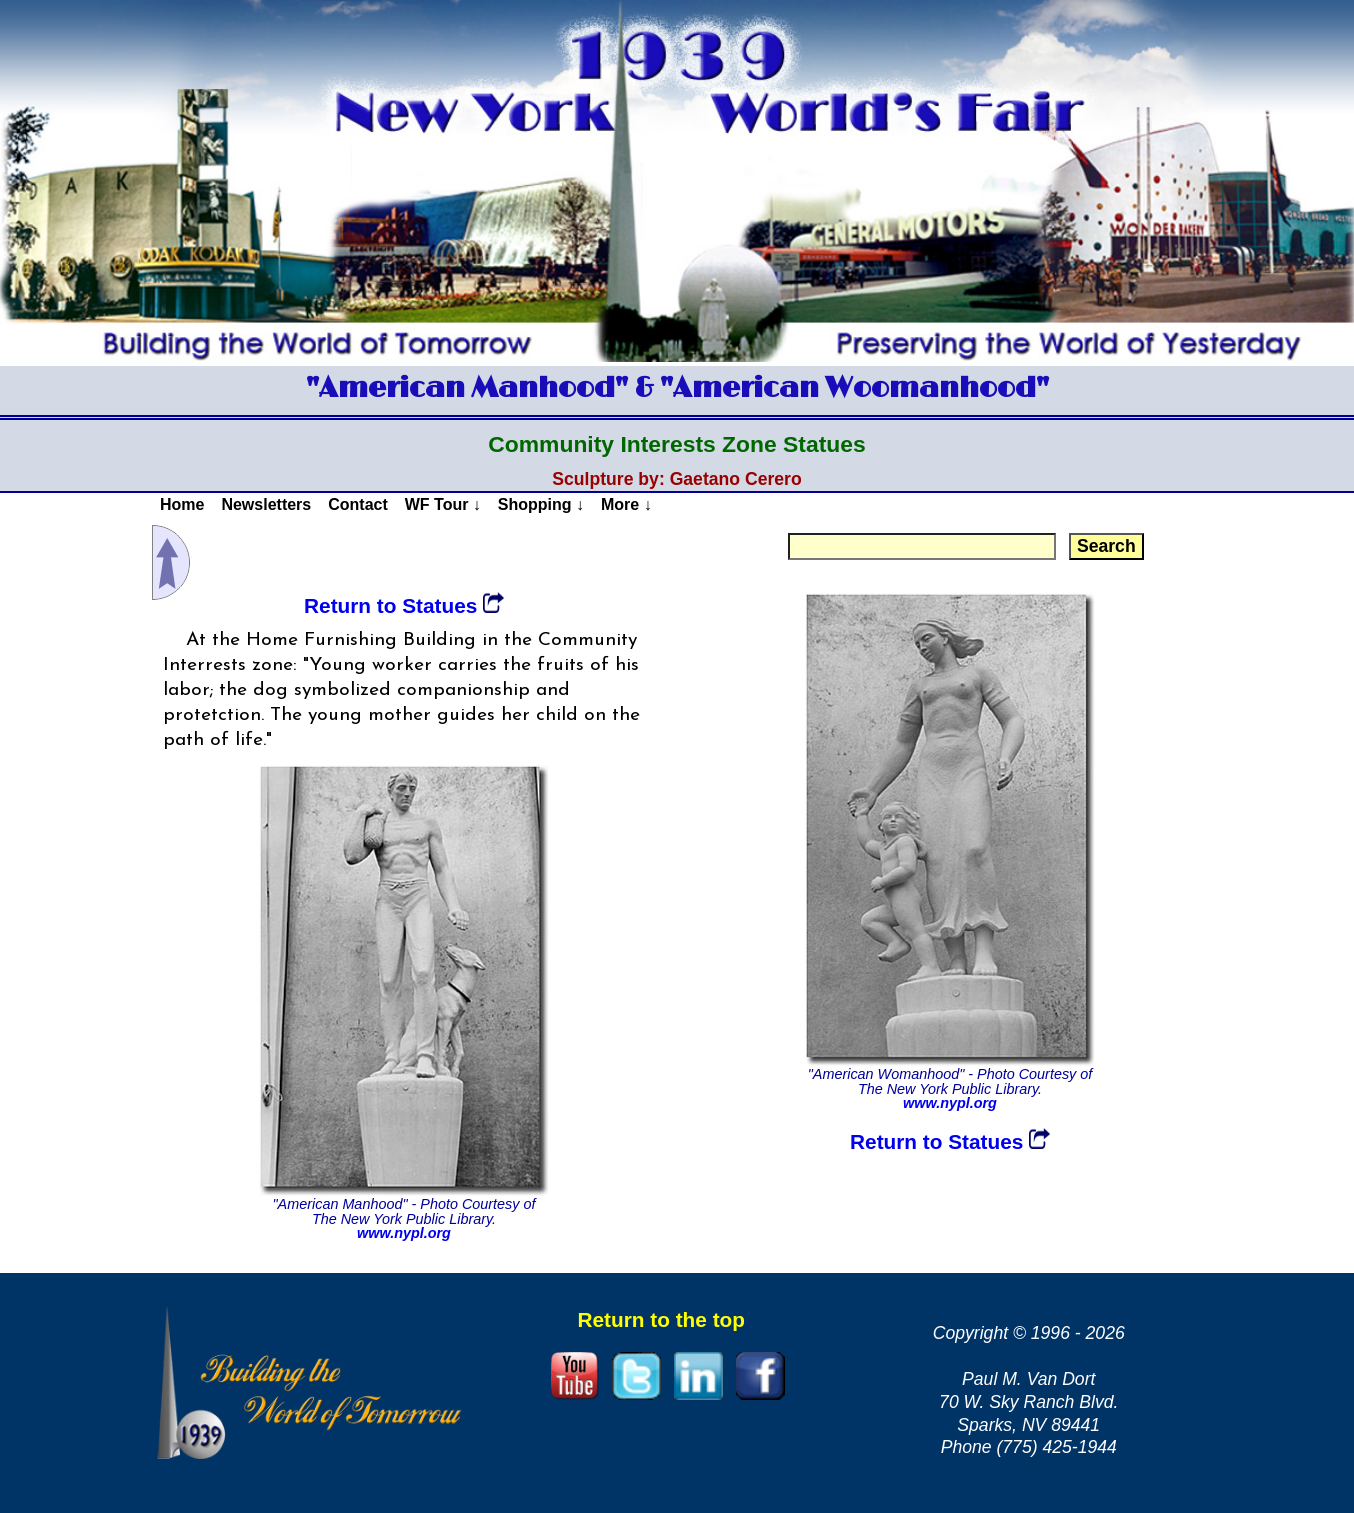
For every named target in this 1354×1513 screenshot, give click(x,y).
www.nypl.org (404, 1233)
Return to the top (661, 1319)
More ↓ (626, 504)
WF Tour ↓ (443, 504)
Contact (358, 504)
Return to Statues (404, 605)
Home (182, 504)
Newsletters (266, 504)
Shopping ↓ (541, 504)
